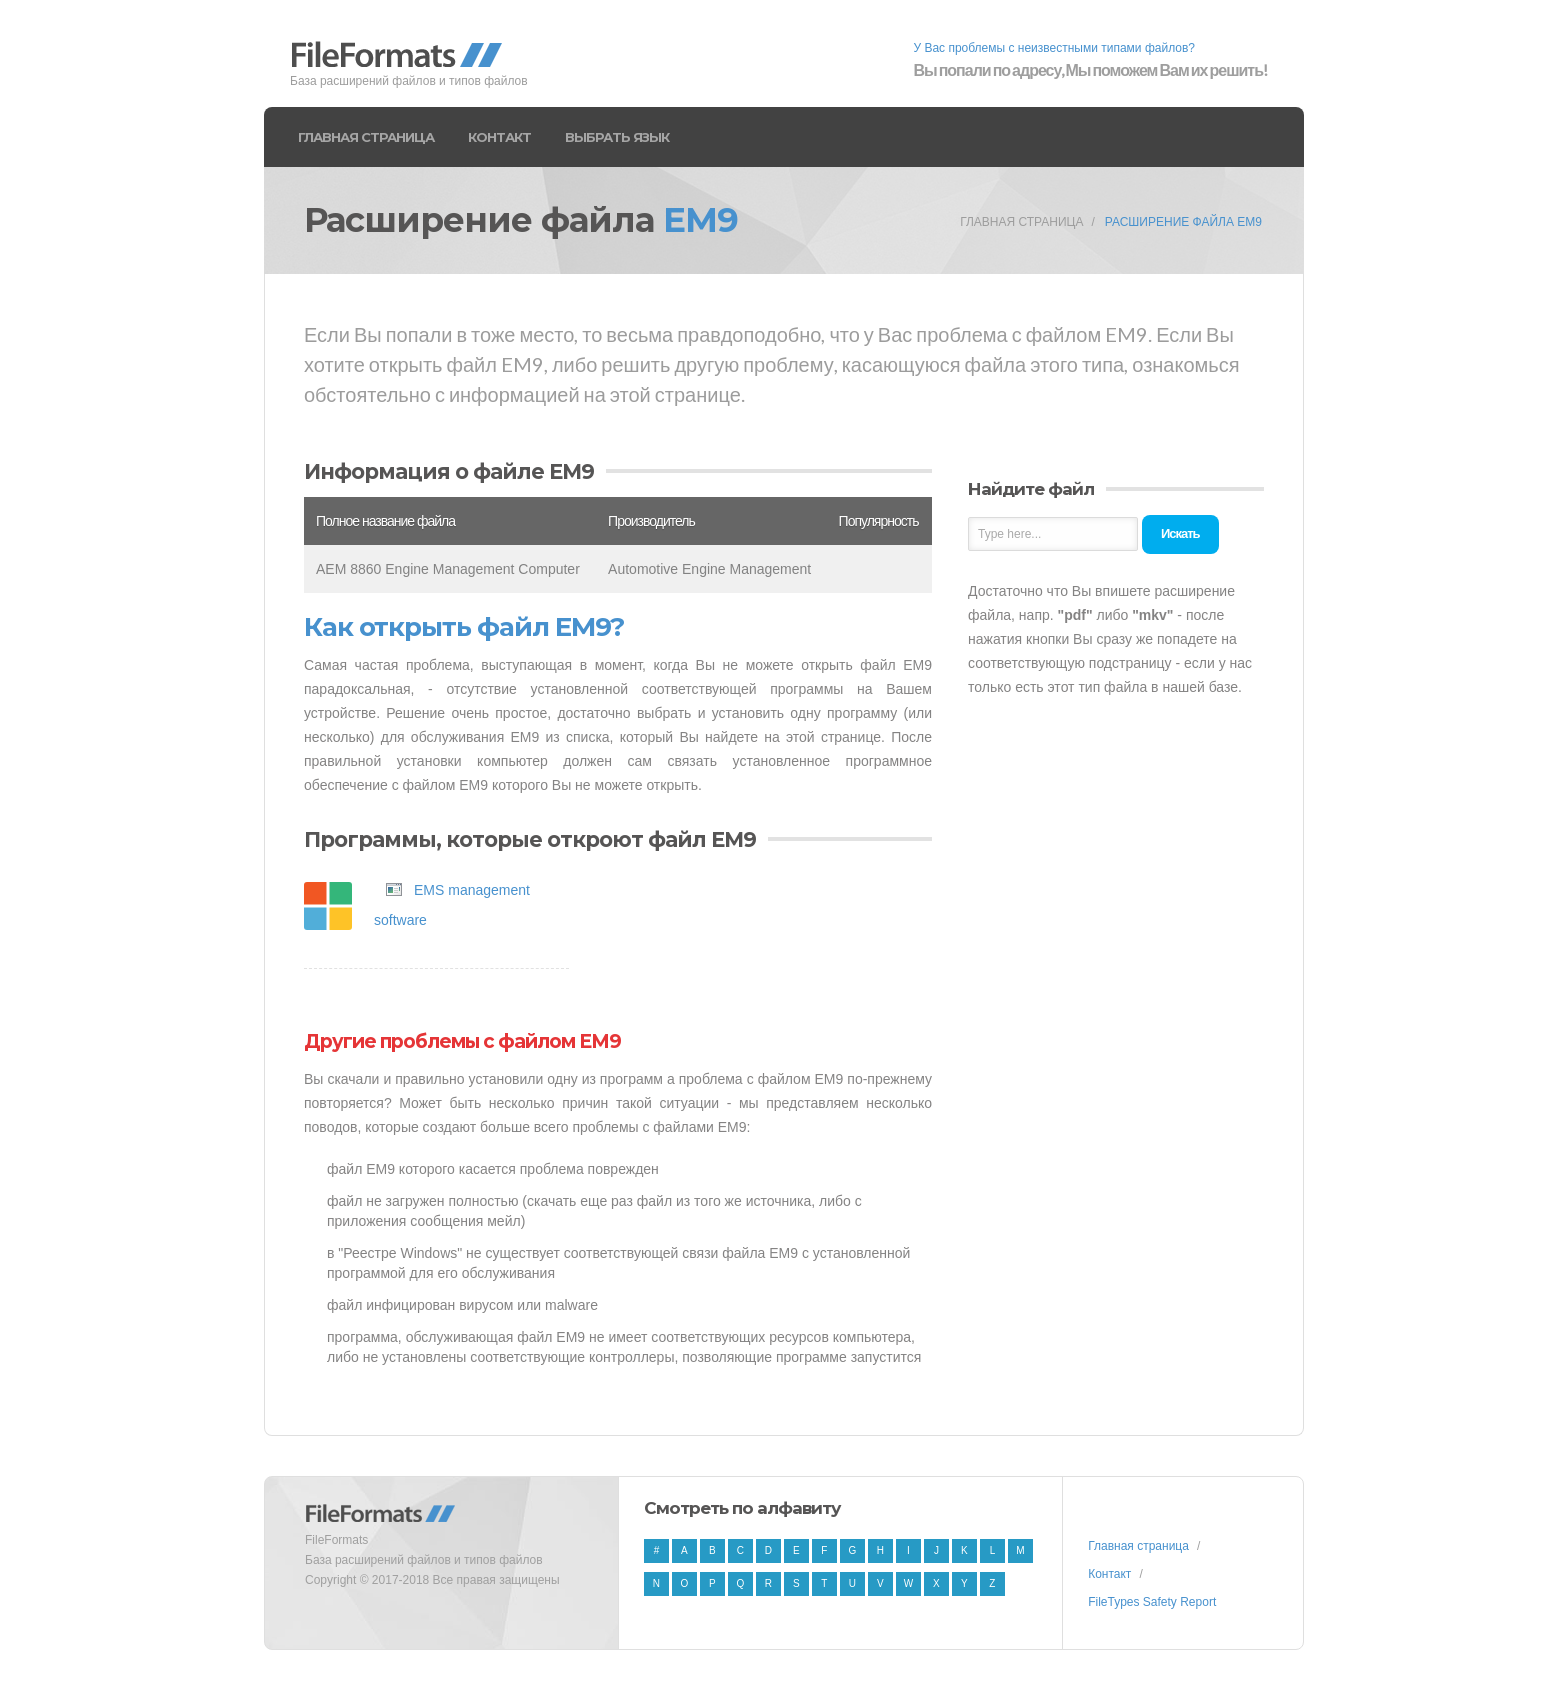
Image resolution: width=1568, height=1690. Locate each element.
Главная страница (366, 137)
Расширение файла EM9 (1183, 222)
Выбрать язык (617, 137)
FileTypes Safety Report (1152, 1602)
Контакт (499, 137)
